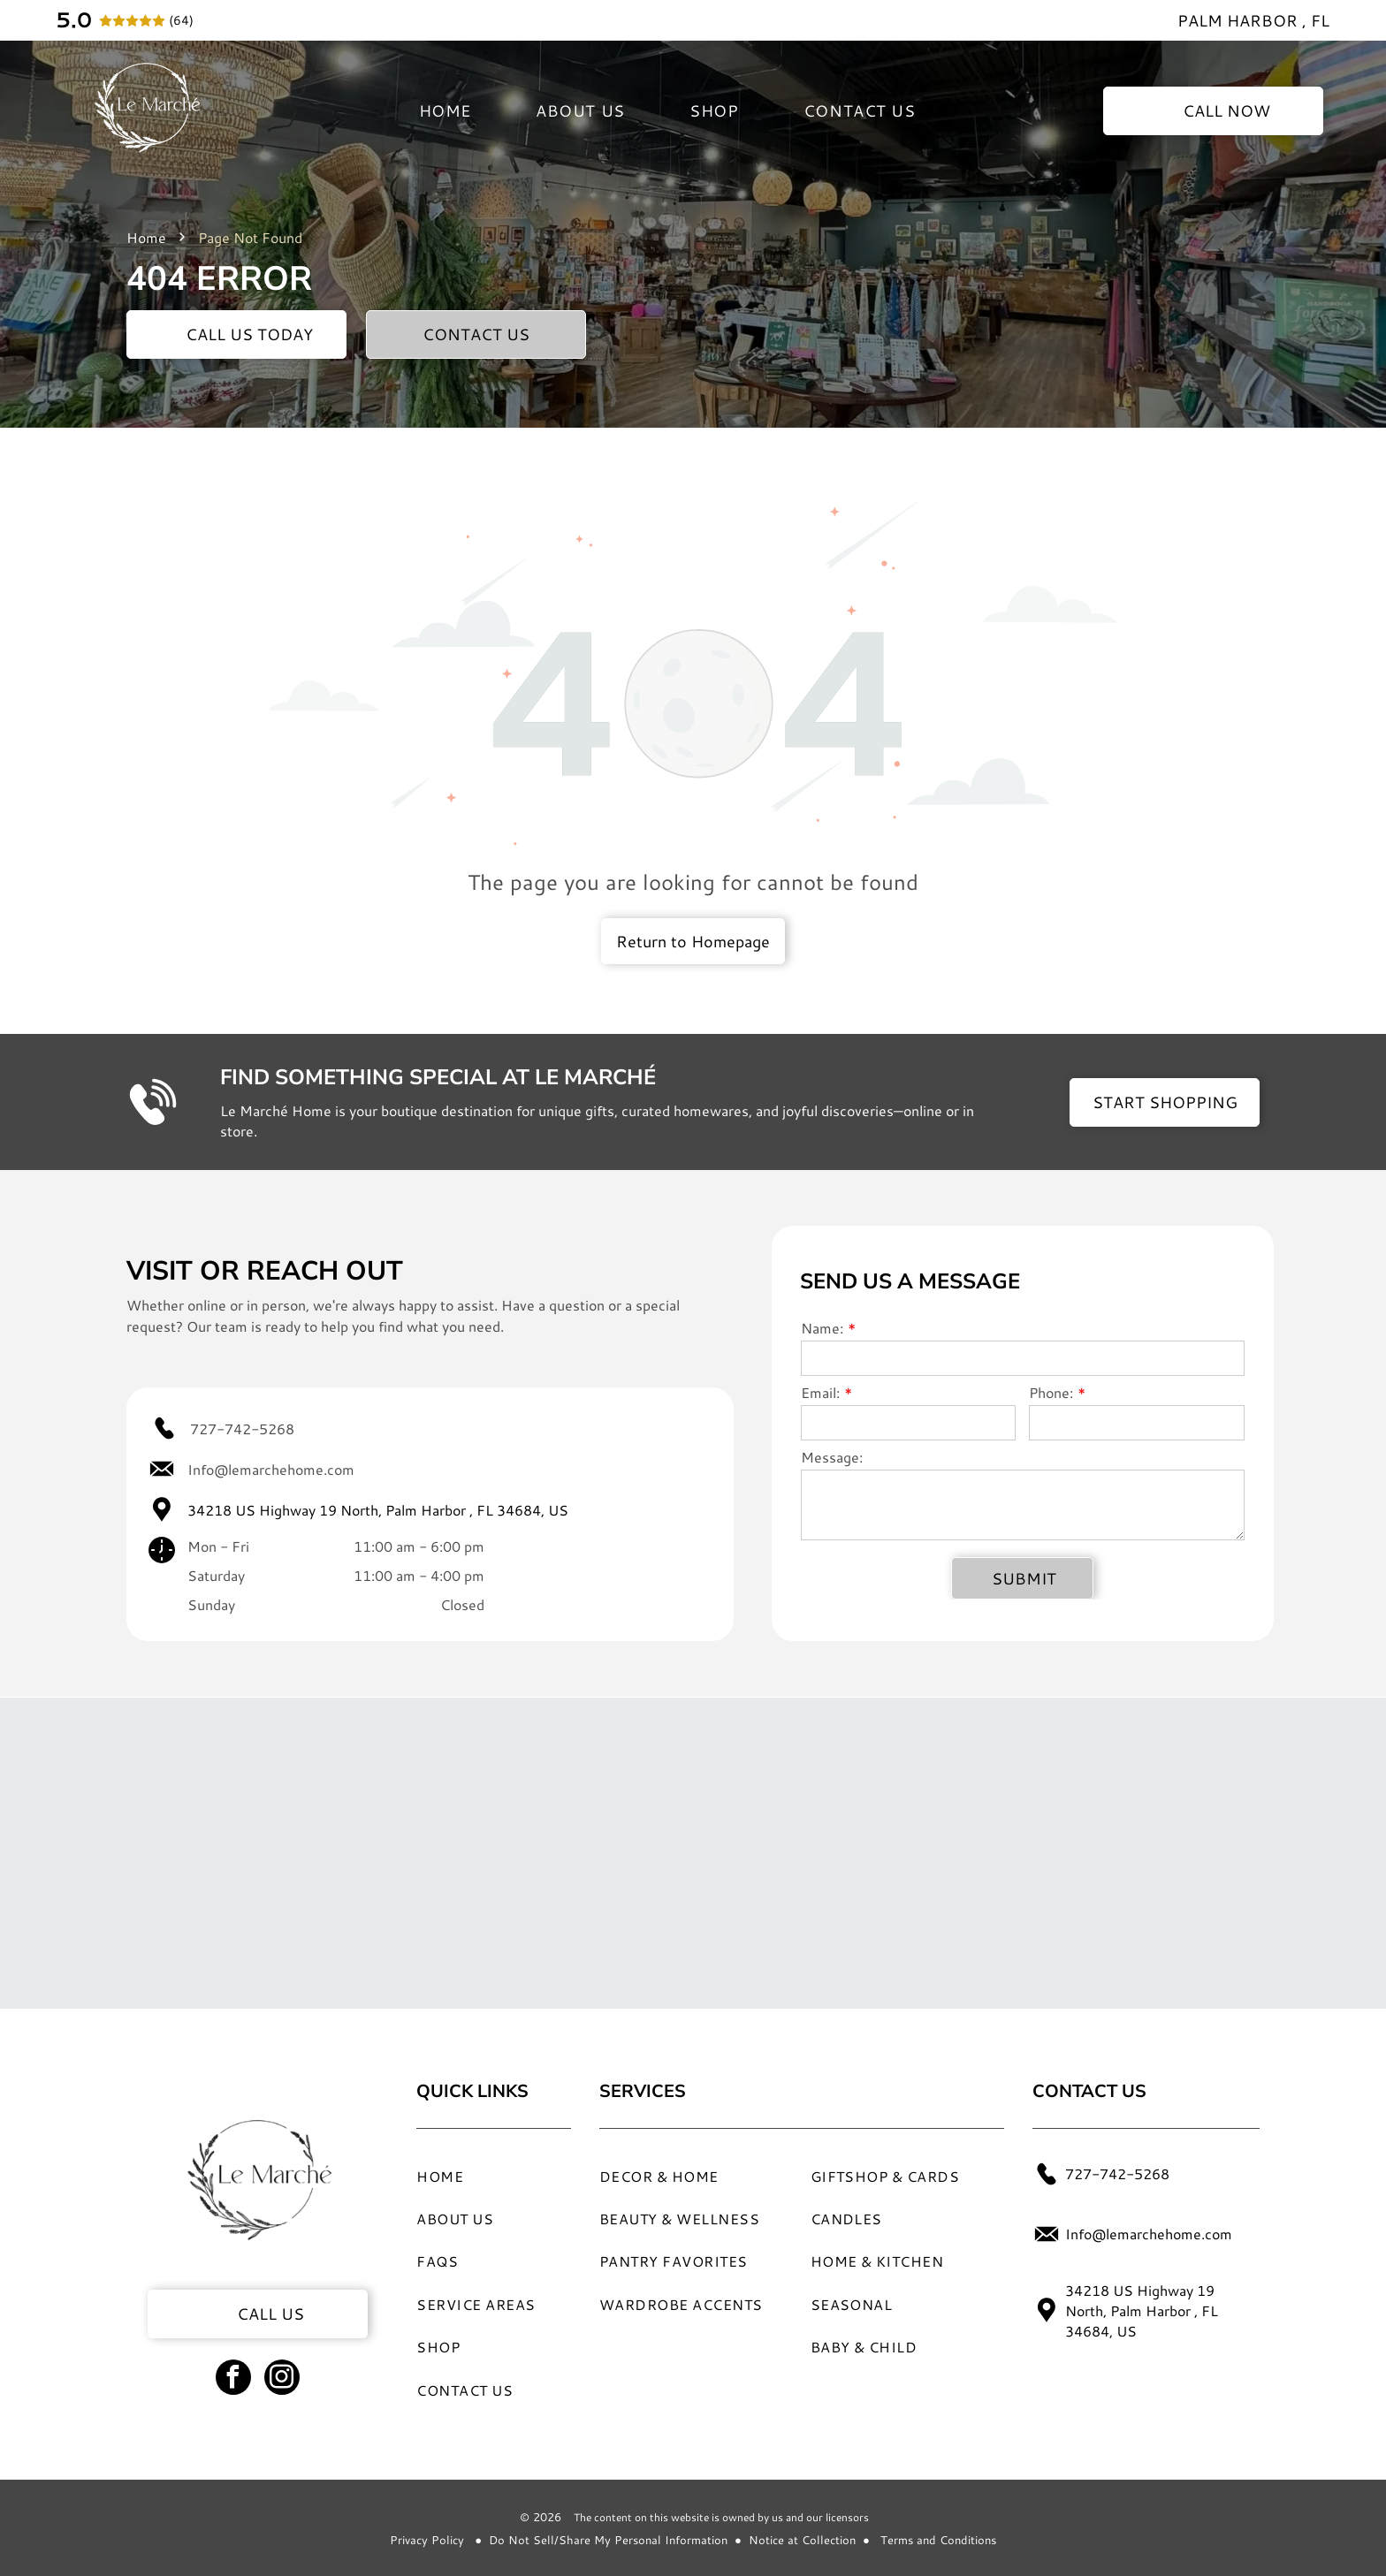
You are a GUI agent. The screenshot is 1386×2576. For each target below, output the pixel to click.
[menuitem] (445, 110)
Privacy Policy (427, 2540)
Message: (832, 1457)
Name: (822, 1328)
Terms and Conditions (938, 2540)
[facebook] (233, 2379)
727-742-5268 (242, 1428)
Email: (820, 1392)
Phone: (1051, 1392)
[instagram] (282, 2379)
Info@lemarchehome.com (270, 1469)
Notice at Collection (802, 2540)
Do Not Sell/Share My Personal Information (608, 2540)
